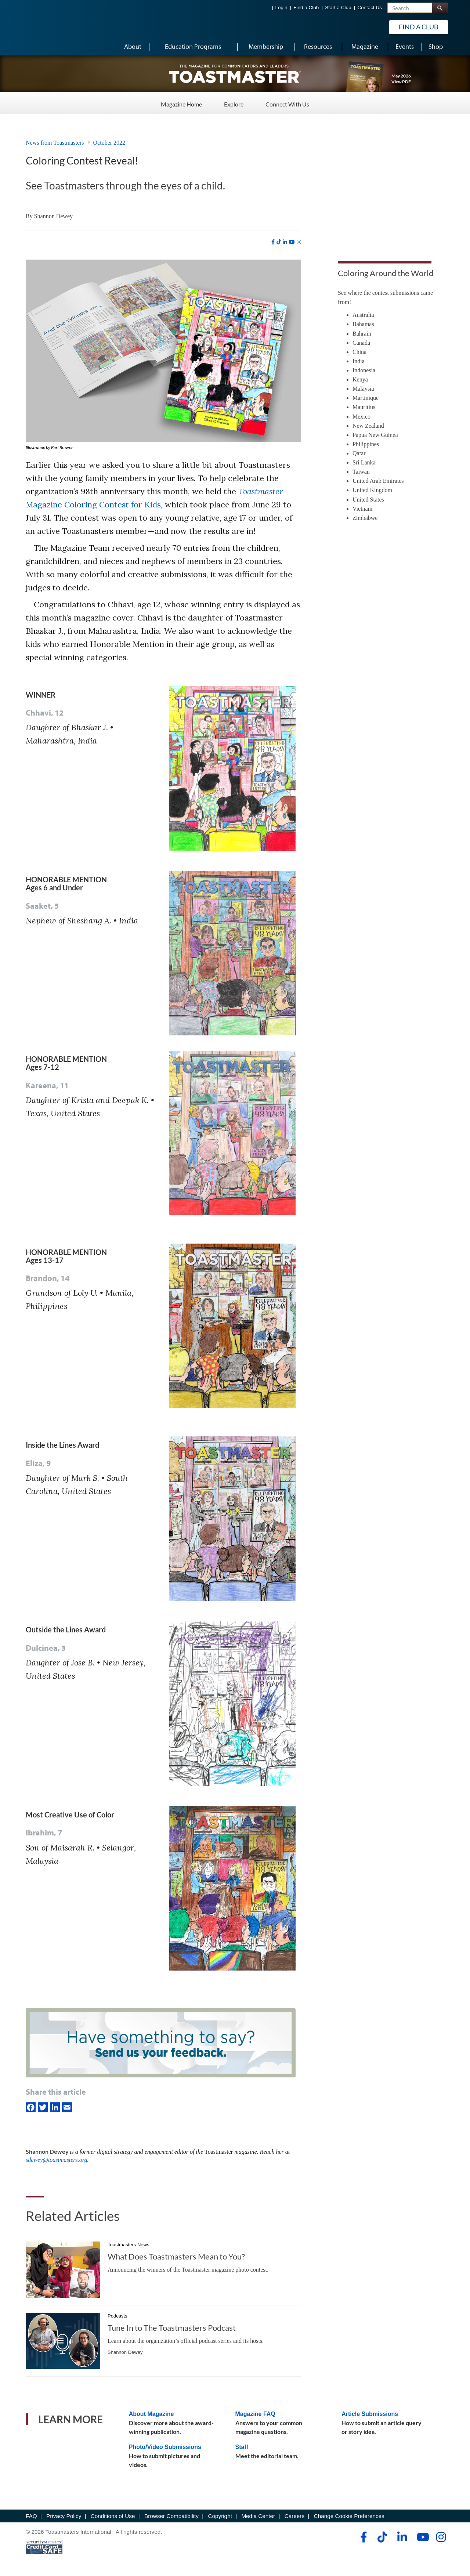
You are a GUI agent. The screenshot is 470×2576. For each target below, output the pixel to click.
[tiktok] (278, 242)
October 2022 (109, 143)
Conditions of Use (113, 2516)
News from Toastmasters (55, 143)
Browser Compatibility (171, 2516)
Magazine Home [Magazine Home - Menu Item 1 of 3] (181, 102)
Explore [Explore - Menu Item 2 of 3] (233, 102)
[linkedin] (285, 242)
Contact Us (369, 7)
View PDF (401, 81)
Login (281, 7)
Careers (294, 2516)
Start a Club (338, 7)
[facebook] (273, 242)
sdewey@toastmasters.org (56, 2160)
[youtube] (292, 242)
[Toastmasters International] (46, 26)
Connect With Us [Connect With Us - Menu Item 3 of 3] (287, 102)
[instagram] (299, 242)
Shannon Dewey (53, 216)
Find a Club (306, 7)
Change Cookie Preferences (349, 2516)
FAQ (31, 2516)
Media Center (258, 2516)
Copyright (220, 2516)
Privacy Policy (63, 2516)
